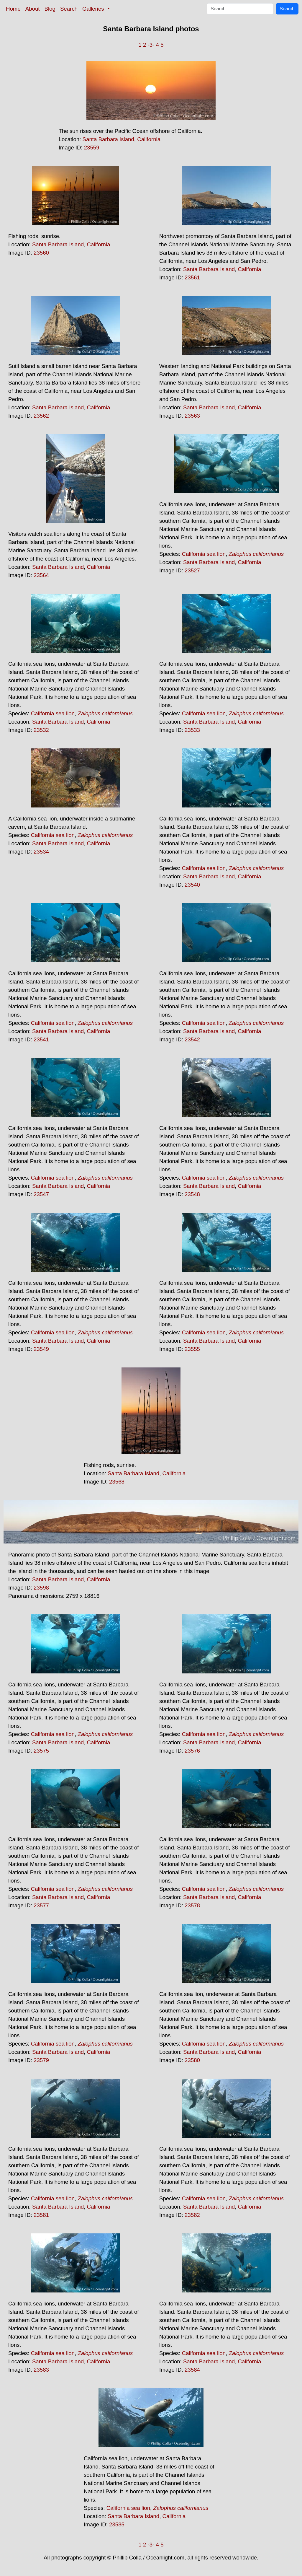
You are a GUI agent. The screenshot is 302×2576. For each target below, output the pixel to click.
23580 (192, 2060)
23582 (192, 2215)
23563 (192, 416)
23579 (41, 2060)
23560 (41, 253)
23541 (41, 1039)
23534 (41, 852)
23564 (41, 575)
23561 (192, 277)
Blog (50, 9)
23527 (192, 570)
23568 (116, 1481)
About (32, 9)
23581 (41, 2215)
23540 (192, 885)
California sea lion (204, 554)
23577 (41, 1905)
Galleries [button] (94, 9)
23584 (192, 2370)
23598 (41, 1588)
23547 (41, 1194)
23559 (91, 147)
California (148, 139)
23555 (192, 1349)
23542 (192, 1039)
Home (13, 9)
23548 (192, 1194)
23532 (41, 730)
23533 (192, 730)
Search (69, 9)
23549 (41, 1349)
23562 (41, 416)
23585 (116, 2524)
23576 (192, 1751)
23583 (41, 2370)
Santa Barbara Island (108, 139)
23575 (41, 1751)
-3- (151, 45)
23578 (192, 1905)
